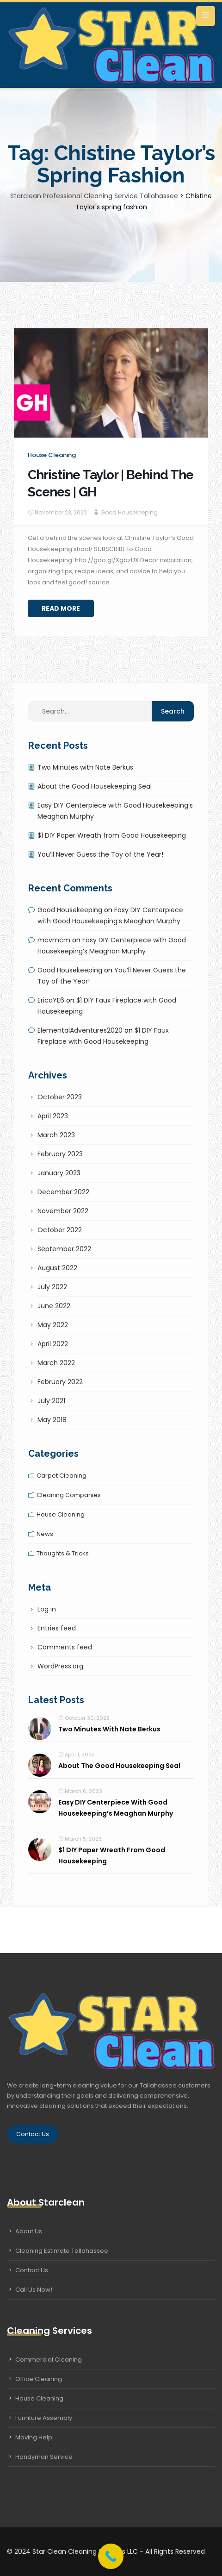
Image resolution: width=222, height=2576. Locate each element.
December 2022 (63, 1192)
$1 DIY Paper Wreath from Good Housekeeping (111, 835)
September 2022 (64, 1249)
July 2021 (51, 1400)
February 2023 (60, 1154)
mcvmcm (53, 940)
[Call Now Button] (110, 2556)
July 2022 (52, 1286)
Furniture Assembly (43, 2417)
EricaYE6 (50, 1000)
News (45, 1533)
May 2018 (52, 1419)
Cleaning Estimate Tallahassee (61, 2250)
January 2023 (58, 1173)
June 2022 (53, 1305)
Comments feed (64, 1647)
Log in (46, 1609)
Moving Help (33, 2437)
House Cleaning (39, 2398)
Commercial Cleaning (48, 2359)
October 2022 (59, 1230)
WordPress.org (60, 1666)
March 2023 (56, 1135)
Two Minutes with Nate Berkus (85, 767)
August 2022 (57, 1267)
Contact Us (32, 2134)
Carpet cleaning (61, 1475)
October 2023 (59, 1097)
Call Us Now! (33, 2289)
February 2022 (60, 1381)
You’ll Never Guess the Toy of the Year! (100, 854)
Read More (61, 608)
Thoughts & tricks (63, 1553)
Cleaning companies (69, 1495)
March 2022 (56, 1362)
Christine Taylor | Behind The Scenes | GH (110, 483)
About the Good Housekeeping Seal (94, 786)
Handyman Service (44, 2456)
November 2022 (62, 1211)
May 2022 (52, 1324)
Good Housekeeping (129, 512)
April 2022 (52, 1343)
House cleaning (52, 455)
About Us (28, 2231)
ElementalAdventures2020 (80, 1030)
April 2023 (52, 1116)
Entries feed (56, 1628)
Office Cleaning (38, 2379)
